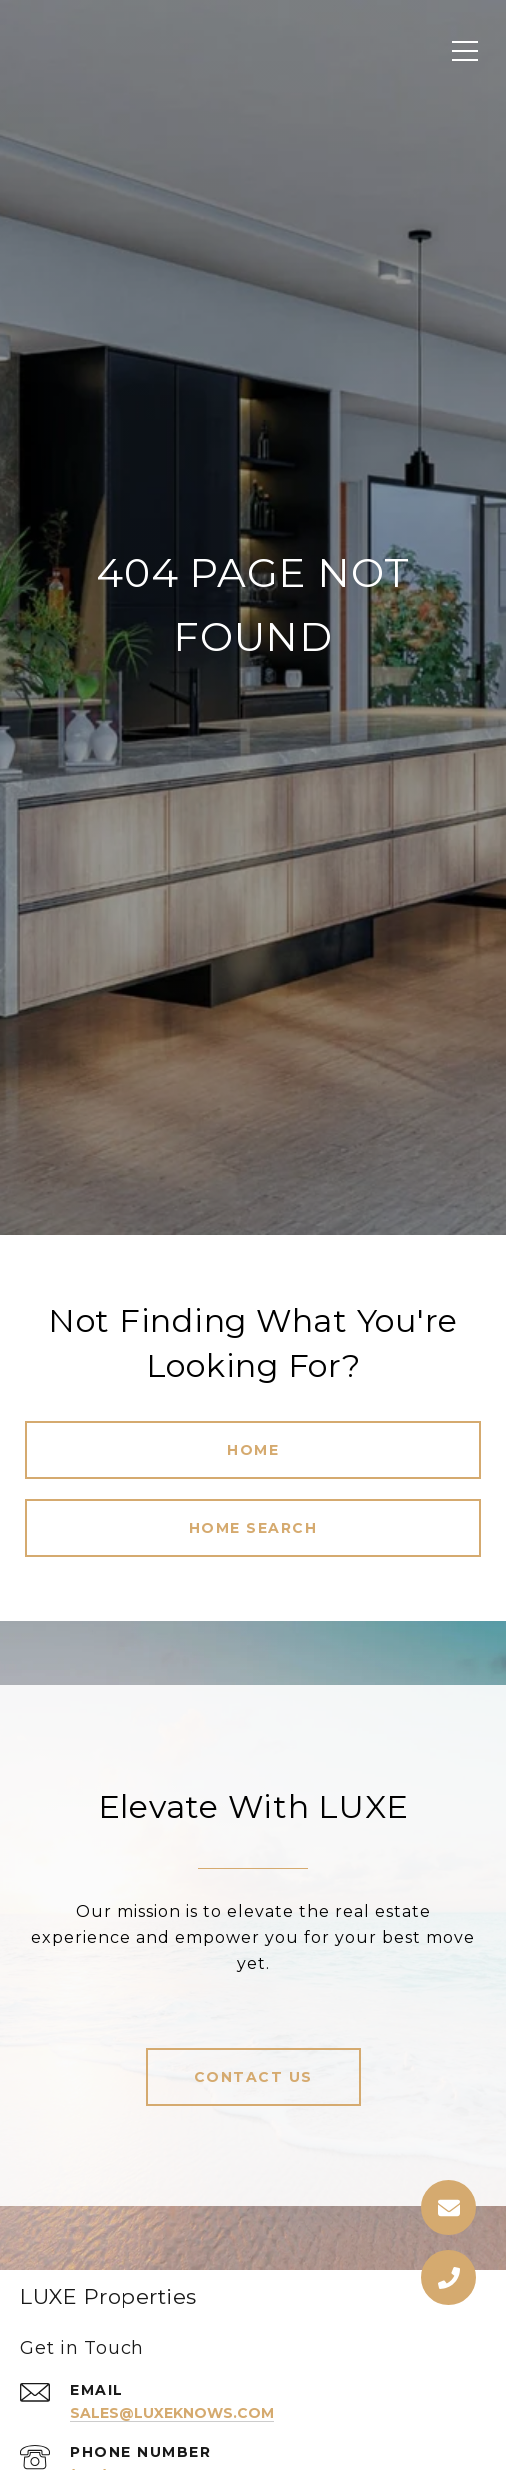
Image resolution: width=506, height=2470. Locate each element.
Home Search (253, 1528)
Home (253, 1450)
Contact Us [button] (253, 2077)
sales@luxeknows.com (172, 2413)
